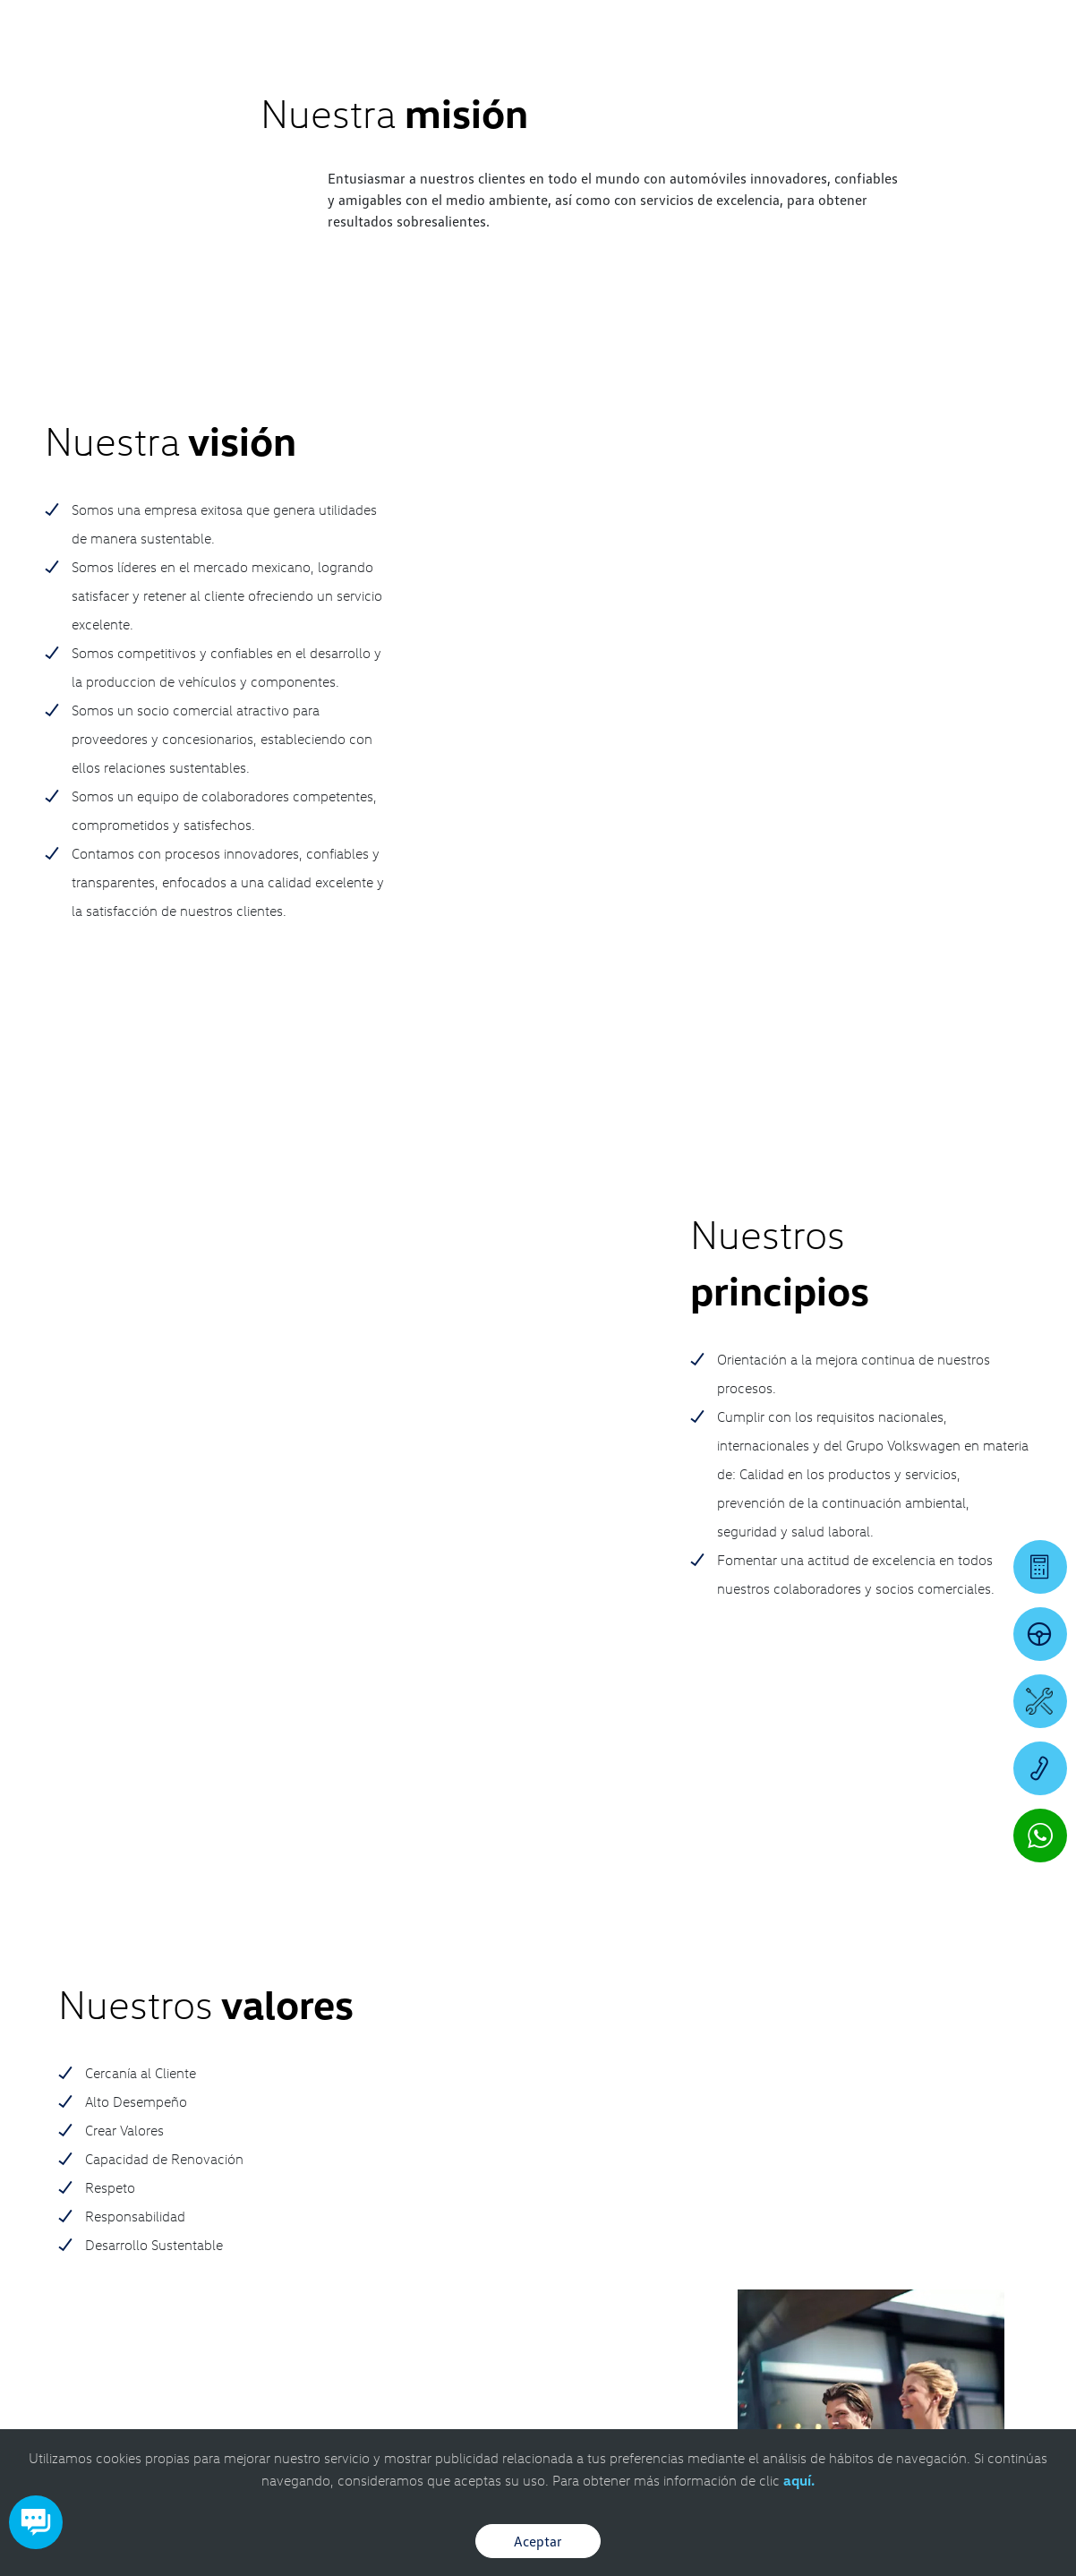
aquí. (799, 2480)
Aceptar (538, 2541)
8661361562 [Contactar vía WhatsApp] (385, 2184)
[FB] (982, 2085)
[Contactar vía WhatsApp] (1040, 1835)
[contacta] (87, 2185)
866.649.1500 (236, 2133)
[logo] (664, 64)
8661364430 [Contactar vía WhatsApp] (236, 2170)
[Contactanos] (814, 26)
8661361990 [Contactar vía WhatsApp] (832, 2201)
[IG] (982, 2121)
